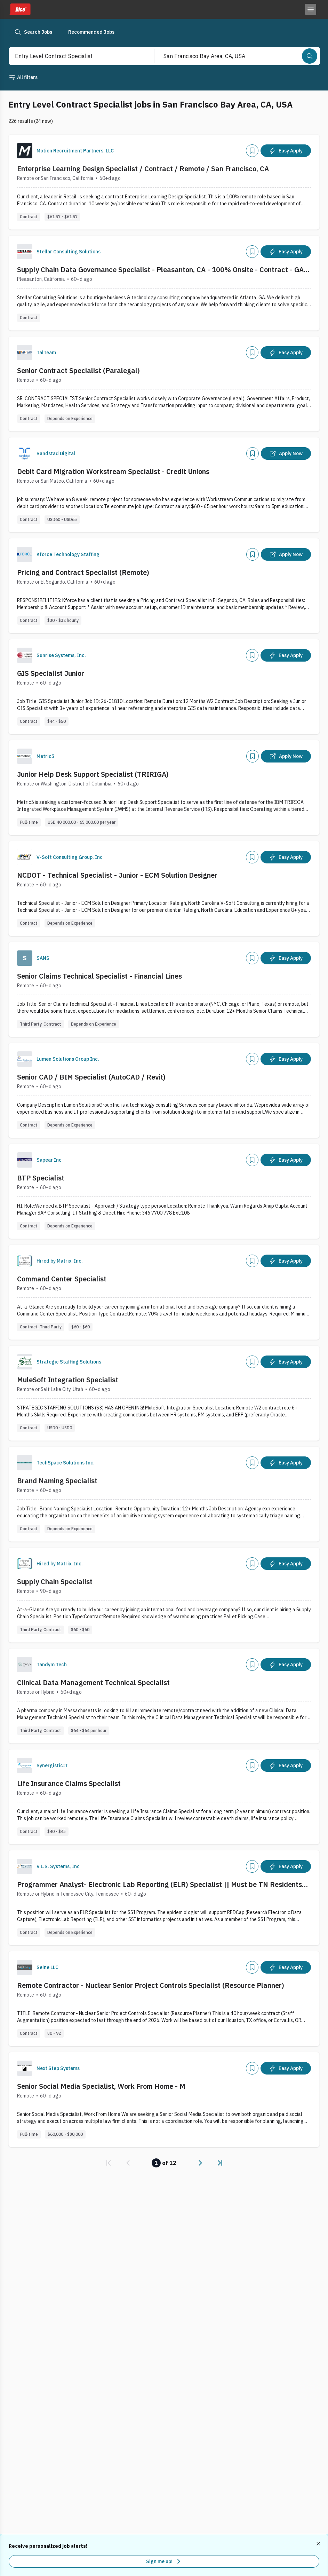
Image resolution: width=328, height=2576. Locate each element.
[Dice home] (19, 9)
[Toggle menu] (311, 9)
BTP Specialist (40, 1178)
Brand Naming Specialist (57, 1480)
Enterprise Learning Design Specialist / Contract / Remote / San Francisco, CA (143, 168)
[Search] (309, 56)
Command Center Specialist (61, 1278)
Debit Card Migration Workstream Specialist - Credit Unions (113, 471)
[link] (108, 2163)
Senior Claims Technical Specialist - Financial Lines (99, 976)
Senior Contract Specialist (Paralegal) (78, 370)
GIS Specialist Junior (50, 673)
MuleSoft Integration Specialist (67, 1379)
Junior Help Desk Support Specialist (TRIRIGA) (93, 774)
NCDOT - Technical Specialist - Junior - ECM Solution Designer (117, 875)
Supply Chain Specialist (55, 1581)
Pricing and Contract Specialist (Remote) (83, 572)
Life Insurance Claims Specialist (69, 1783)
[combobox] (74, 56)
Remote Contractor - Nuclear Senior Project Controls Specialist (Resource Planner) (150, 1985)
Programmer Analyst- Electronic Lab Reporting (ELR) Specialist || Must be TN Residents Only (159, 1884)
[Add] (252, 150)
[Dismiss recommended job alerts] (319, 2543)
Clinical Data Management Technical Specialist (93, 1682)
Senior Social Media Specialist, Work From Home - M (101, 2086)
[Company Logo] (24, 150)
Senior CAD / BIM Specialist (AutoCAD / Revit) (91, 1077)
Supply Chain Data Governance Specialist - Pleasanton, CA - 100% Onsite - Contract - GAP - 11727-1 (162, 270)
